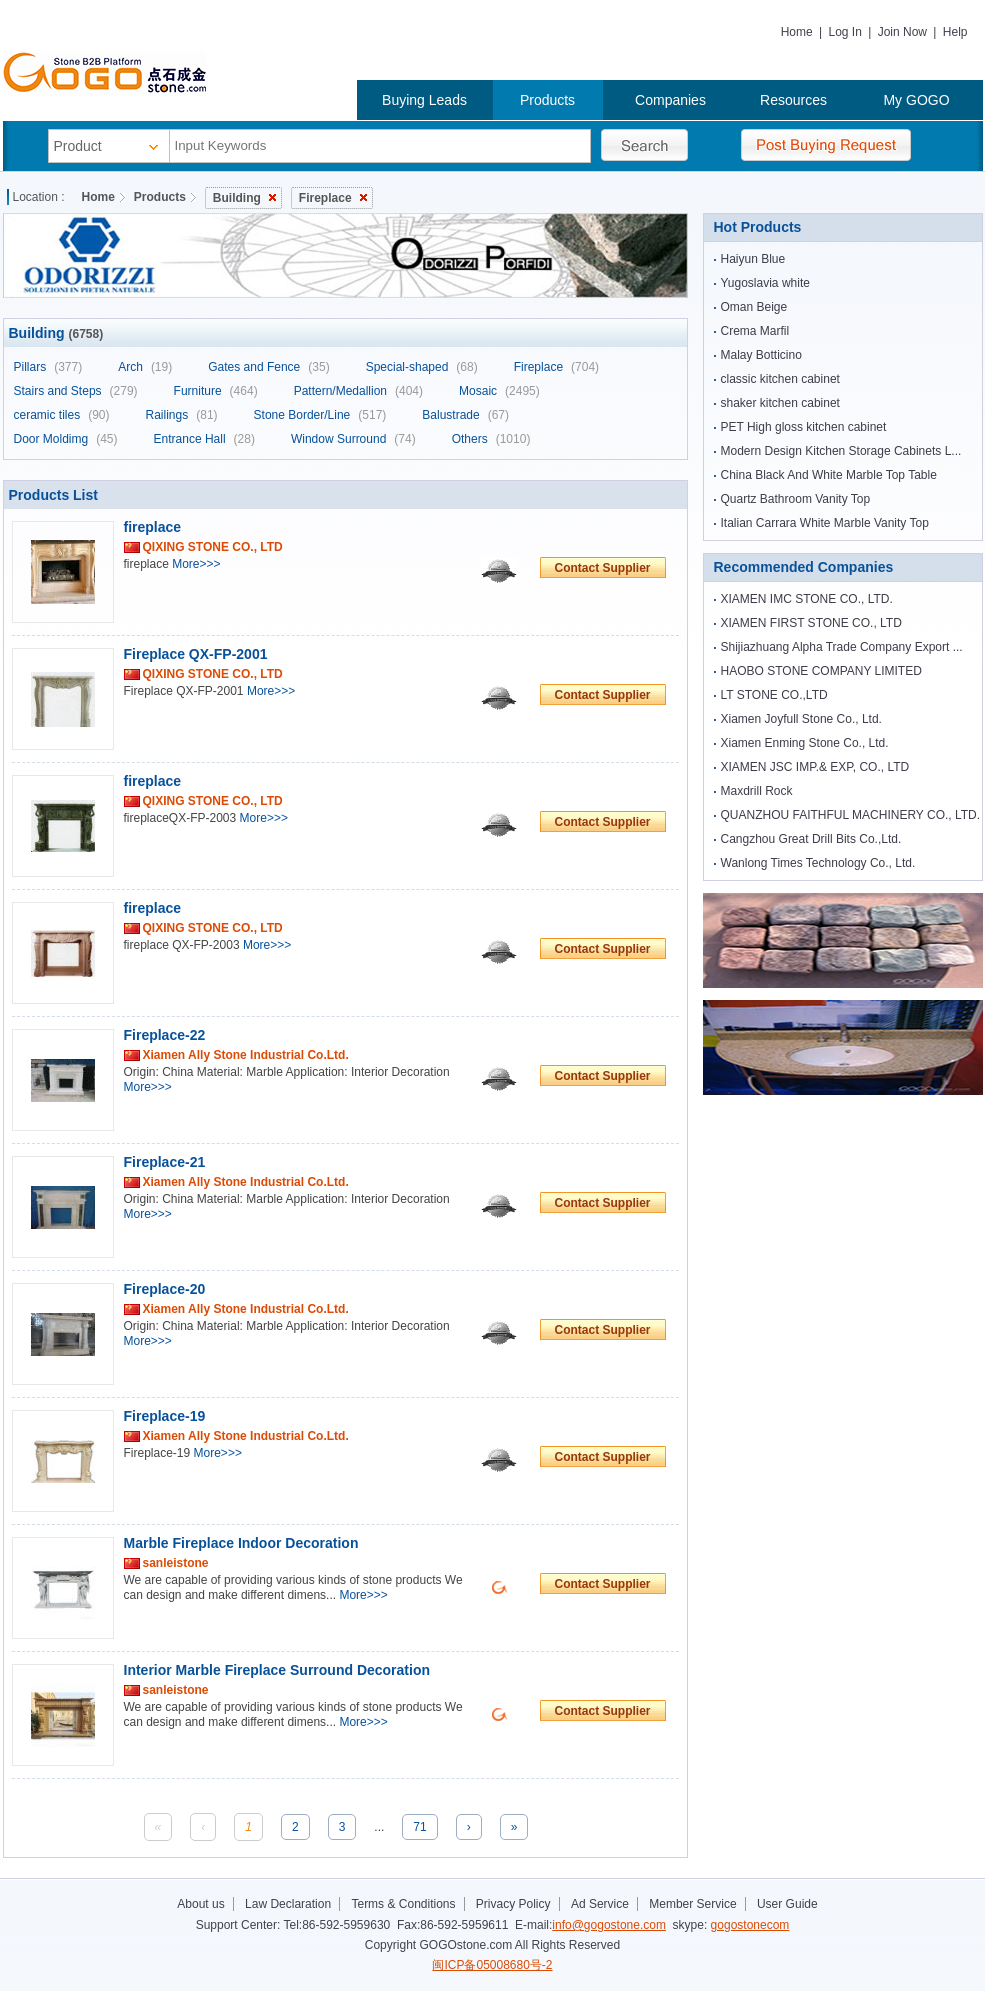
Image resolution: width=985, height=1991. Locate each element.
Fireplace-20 (165, 1289)
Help (955, 32)
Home (797, 32)
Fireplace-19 (165, 1416)
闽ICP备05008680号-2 (492, 1965)
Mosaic (499, 391)
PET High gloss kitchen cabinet (804, 427)
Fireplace (333, 198)
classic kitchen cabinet (780, 379)
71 (419, 1827)
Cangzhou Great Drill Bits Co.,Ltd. (811, 839)
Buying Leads (424, 100)
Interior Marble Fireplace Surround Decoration (277, 1670)
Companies (670, 100)
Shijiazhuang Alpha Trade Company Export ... (842, 647)
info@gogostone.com (609, 1925)
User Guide (787, 1904)
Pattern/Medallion (358, 391)
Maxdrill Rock (757, 791)
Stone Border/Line (320, 415)
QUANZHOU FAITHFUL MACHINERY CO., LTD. (851, 815)
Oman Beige (754, 307)
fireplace (153, 527)
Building (244, 198)
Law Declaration (288, 1904)
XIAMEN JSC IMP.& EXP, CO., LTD (815, 767)
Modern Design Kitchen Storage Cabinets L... (841, 451)
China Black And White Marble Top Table (829, 475)
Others (491, 439)
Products (547, 100)
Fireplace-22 (165, 1035)
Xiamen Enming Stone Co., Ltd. (805, 743)
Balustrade (465, 415)
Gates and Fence (268, 367)
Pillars (48, 367)
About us (200, 1904)
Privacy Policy (513, 1904)
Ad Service (600, 1904)
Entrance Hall (204, 439)
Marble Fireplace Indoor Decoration (241, 1543)
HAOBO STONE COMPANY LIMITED (821, 671)
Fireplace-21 (165, 1162)
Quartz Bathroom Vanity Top (796, 499)
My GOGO (916, 100)
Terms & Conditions (403, 1904)
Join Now (902, 32)
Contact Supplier (602, 568)
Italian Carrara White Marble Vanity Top (825, 523)
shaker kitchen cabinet (780, 403)
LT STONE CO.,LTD (774, 695)
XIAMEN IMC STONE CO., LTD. (807, 599)
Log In (844, 32)
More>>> (196, 564)
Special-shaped (422, 367)
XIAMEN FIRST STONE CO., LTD (811, 623)
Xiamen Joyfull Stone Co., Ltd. (801, 719)
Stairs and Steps (76, 391)
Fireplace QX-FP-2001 (196, 654)
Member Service (692, 1904)
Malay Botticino (761, 355)
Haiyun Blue (753, 259)
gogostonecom (750, 1925)
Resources (793, 100)
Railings (182, 415)
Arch (145, 367)
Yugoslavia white (765, 283)
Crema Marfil (755, 331)
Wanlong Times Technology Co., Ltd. (818, 863)
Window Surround (353, 439)
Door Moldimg (66, 439)
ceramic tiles (62, 415)
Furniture (216, 391)
